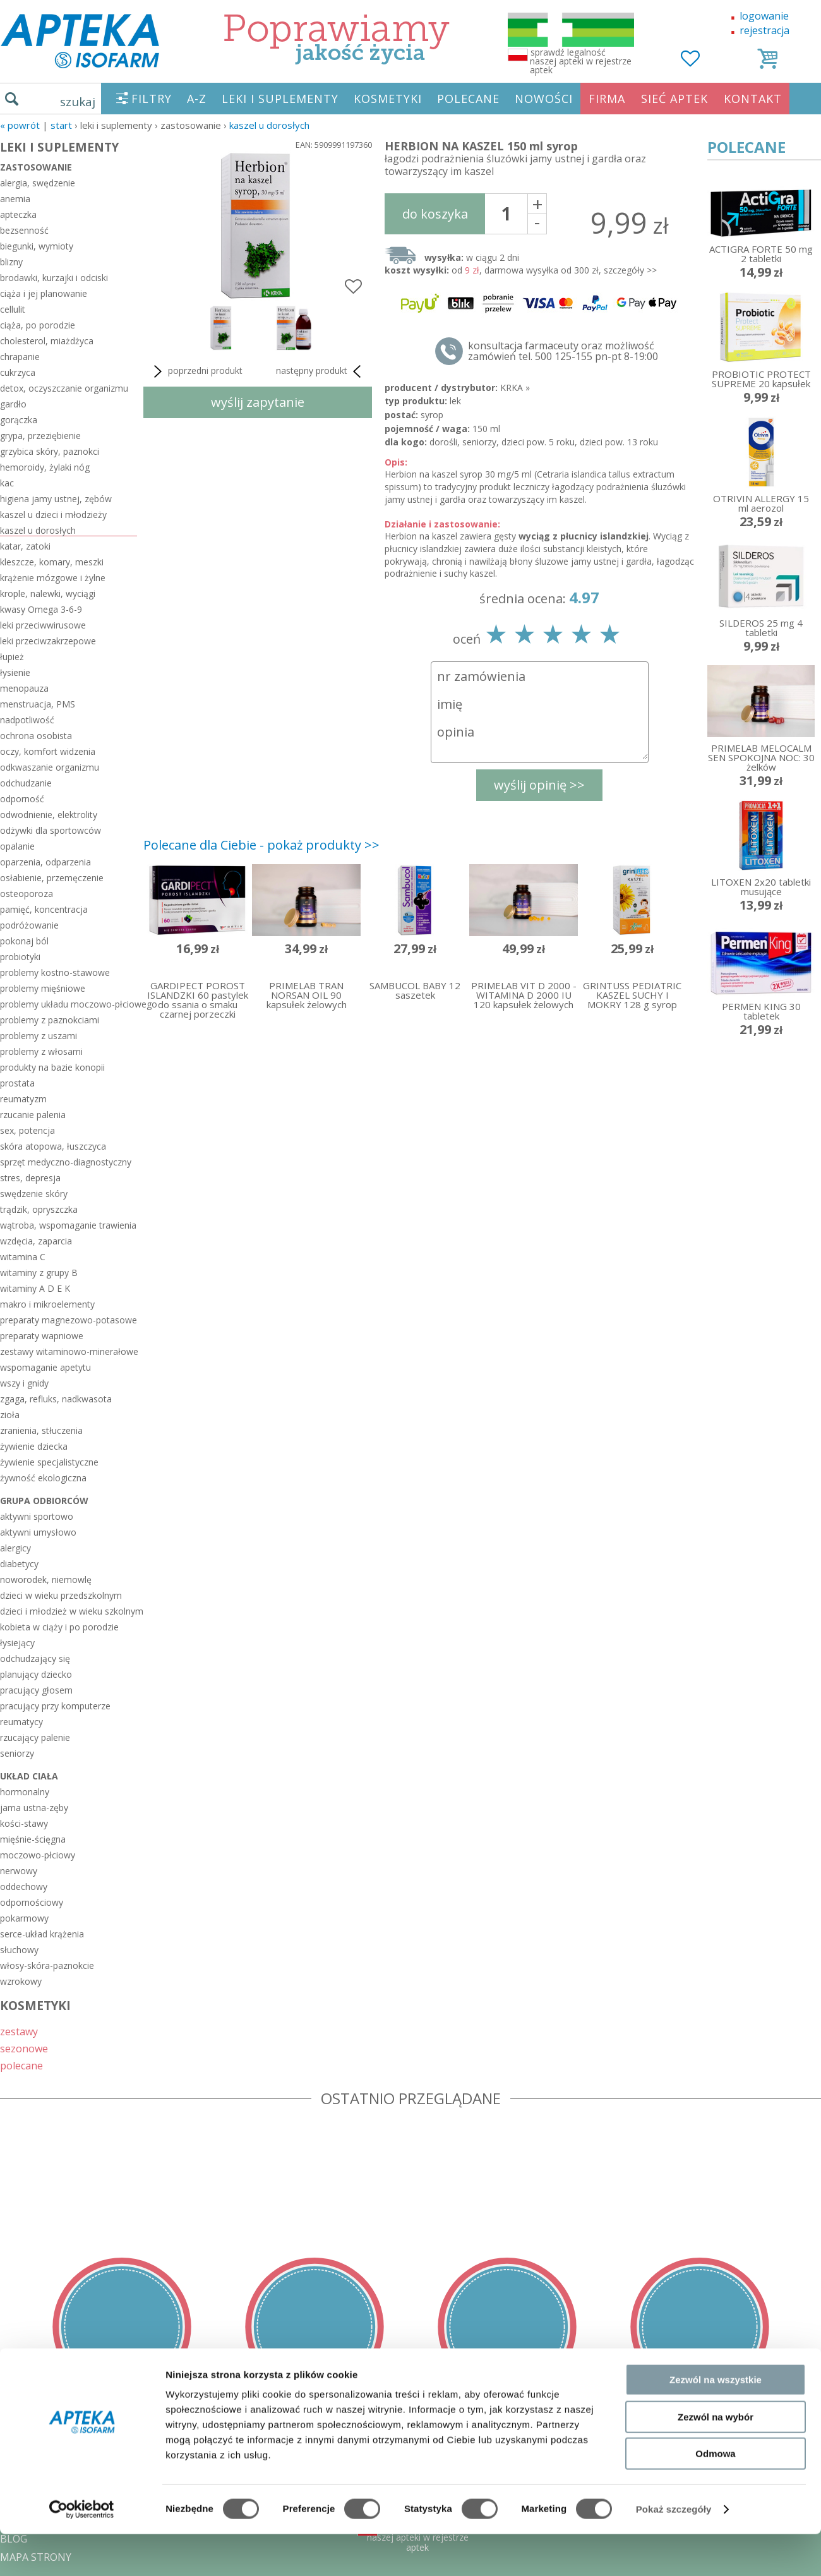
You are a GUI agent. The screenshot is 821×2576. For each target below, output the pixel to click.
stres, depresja (30, 1178)
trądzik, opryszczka (39, 1209)
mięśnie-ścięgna (33, 1839)
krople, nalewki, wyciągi (47, 593)
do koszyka (435, 213)
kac (7, 483)
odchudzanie (26, 783)
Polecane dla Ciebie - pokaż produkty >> (261, 844)
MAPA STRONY (35, 2557)
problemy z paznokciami (49, 1020)
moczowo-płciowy (37, 1855)
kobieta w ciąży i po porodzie (59, 1627)
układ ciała (29, 1776)
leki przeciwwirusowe (43, 625)
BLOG (13, 2539)
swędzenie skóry (34, 1194)
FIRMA (607, 98)
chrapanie (20, 357)
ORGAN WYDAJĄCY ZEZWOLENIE (77, 2520)
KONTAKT (753, 98)
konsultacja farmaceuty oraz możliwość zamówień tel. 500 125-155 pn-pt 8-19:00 (563, 351)
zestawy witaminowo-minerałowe (68, 1351)
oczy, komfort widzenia (47, 751)
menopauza (24, 688)
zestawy (19, 2031)
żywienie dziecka (34, 1446)
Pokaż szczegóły (674, 2225)
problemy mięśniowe (42, 988)
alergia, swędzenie (37, 183)
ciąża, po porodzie (37, 325)
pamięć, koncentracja (44, 909)
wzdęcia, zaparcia (36, 1241)
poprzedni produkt (196, 371)
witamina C (22, 1257)
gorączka (18, 420)
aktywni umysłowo (38, 1532)
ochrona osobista (36, 736)
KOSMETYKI (388, 98)
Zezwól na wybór (715, 2132)
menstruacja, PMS (37, 704)
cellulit (12, 309)
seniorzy (17, 1753)
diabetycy (19, 1564)
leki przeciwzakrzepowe (48, 641)
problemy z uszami (38, 1036)
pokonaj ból (24, 941)
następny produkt (321, 371)
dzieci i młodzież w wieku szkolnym (68, 1611)
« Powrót (20, 125)
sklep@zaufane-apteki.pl (406, 2466)
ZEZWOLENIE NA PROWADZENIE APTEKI (96, 2502)
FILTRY (151, 98)
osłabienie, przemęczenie (52, 878)
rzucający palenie (35, 1737)
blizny (11, 262)
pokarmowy (24, 1918)
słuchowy (19, 1950)
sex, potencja (27, 1130)
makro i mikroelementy (47, 1304)
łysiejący (17, 1643)
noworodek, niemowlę (46, 1580)
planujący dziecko (36, 1674)
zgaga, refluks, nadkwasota (56, 1399)
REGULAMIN (29, 2448)
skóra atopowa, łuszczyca (53, 1146)
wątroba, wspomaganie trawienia (68, 1225)
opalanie (17, 846)
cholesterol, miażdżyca (46, 341)
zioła (10, 1415)
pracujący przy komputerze (55, 1706)
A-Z (197, 98)
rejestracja (764, 30)
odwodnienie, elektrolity (48, 815)
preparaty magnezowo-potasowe (68, 1320)
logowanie (764, 16)
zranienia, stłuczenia (41, 1430)
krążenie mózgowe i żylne (52, 578)
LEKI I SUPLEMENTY (280, 98)
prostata (17, 1083)
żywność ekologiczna (43, 1478)
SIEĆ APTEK (674, 98)
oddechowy (23, 1887)
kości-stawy (24, 1823)
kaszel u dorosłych (269, 125)
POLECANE (468, 98)
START (61, 125)
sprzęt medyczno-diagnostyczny (65, 1162)
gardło (13, 404)
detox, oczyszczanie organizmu (64, 388)
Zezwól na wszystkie (715, 2095)
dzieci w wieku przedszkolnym (61, 1595)
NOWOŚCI (544, 98)
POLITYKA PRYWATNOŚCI (61, 2484)
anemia (15, 199)
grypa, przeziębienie (40, 436)
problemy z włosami (41, 1051)
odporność (22, 799)
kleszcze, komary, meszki (52, 562)
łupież (12, 657)
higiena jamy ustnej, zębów (56, 499)
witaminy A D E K (35, 1288)
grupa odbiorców (44, 1501)
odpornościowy (31, 1902)
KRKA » (515, 388)
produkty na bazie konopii (52, 1067)
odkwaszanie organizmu (49, 767)
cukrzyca (17, 372)
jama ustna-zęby (34, 1808)
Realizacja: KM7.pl (779, 2448)
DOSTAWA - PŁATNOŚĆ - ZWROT (78, 2466)
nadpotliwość (27, 720)
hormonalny (24, 1792)
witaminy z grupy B (39, 1273)
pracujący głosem (36, 1690)
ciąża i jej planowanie (43, 293)
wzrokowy (21, 1981)
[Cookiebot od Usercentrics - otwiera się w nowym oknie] (82, 2225)
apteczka (18, 214)
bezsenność (24, 230)
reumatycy (21, 1722)
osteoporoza (26, 894)
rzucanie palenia (33, 1115)
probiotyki (20, 957)
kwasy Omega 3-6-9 (41, 609)
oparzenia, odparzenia (45, 862)
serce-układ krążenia (42, 1934)
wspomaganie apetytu (45, 1367)
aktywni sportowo (36, 1516)
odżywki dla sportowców (50, 830)
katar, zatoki (25, 546)
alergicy (15, 1548)
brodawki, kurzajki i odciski (54, 278)
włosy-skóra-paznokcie (47, 1965)
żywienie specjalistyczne (49, 1462)
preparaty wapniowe (41, 1336)
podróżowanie (29, 925)
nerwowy (18, 1871)
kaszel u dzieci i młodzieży (53, 515)
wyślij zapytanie (257, 402)
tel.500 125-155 (406, 2448)
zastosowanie (36, 167)
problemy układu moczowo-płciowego (68, 1004)
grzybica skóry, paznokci (49, 451)
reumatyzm (23, 1099)
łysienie (15, 672)
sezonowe (24, 2048)
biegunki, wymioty (36, 246)
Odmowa (715, 2169)
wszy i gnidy (24, 1383)
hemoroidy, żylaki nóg (45, 467)
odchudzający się (35, 1658)
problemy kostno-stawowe (55, 972)
